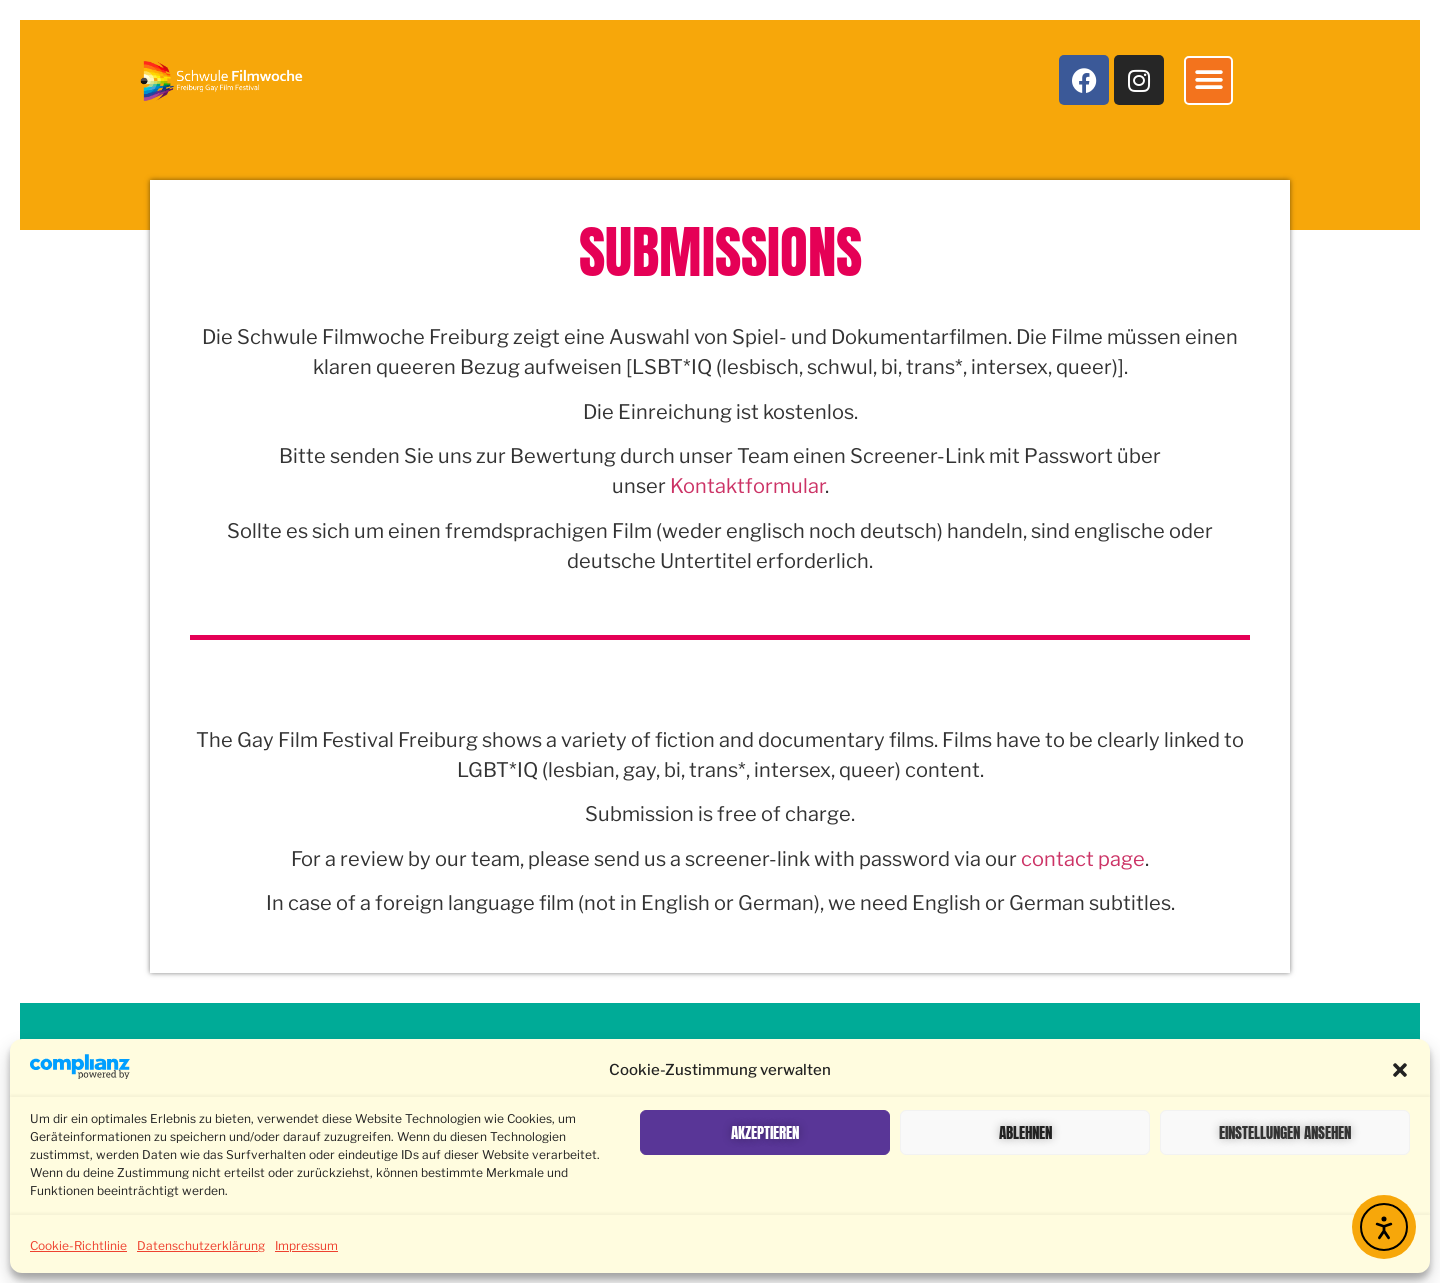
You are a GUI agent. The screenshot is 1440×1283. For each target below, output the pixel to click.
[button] (1400, 1070)
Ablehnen (1025, 1132)
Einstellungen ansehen (1285, 1132)
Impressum (306, 1245)
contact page (1083, 859)
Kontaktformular (747, 486)
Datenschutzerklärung (201, 1245)
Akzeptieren (765, 1132)
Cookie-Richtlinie (78, 1245)
